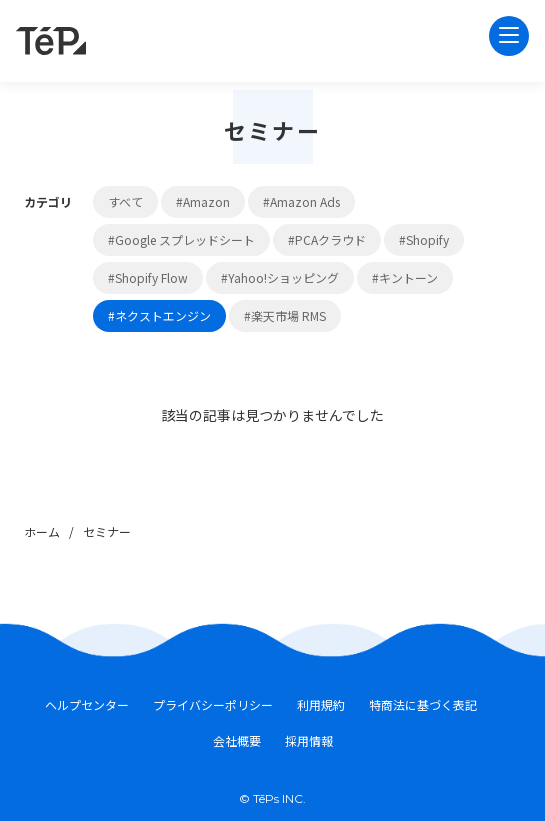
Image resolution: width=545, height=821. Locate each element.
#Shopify (424, 239)
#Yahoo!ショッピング (280, 277)
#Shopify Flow (148, 277)
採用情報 (309, 741)
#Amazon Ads (301, 201)
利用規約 (321, 705)
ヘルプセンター (87, 705)
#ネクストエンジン (159, 315)
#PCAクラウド (327, 239)
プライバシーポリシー (213, 705)
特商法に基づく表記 (423, 705)
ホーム (42, 531)
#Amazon (203, 201)
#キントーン (405, 277)
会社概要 (237, 741)
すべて (125, 201)
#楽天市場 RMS (285, 315)
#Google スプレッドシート (181, 239)
